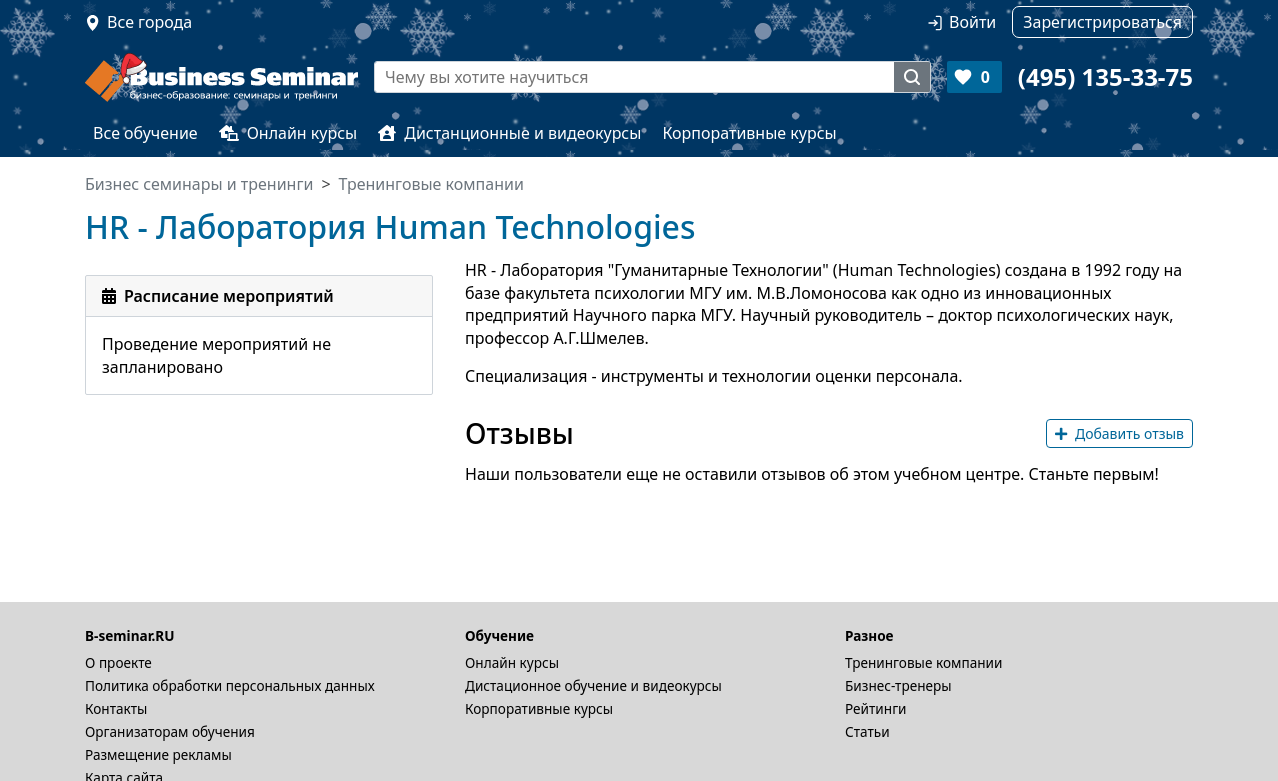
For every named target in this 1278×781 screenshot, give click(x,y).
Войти (972, 22)
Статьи (867, 731)
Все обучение (145, 133)
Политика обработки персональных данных (230, 685)
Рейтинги (876, 708)
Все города (149, 22)
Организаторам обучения (170, 731)
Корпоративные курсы (749, 133)
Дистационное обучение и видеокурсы (593, 685)
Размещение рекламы (158, 754)
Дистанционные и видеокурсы (509, 133)
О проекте (118, 662)
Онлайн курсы (288, 133)
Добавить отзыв (1119, 433)
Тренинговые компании (923, 662)
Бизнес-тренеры (898, 685)
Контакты (116, 708)
